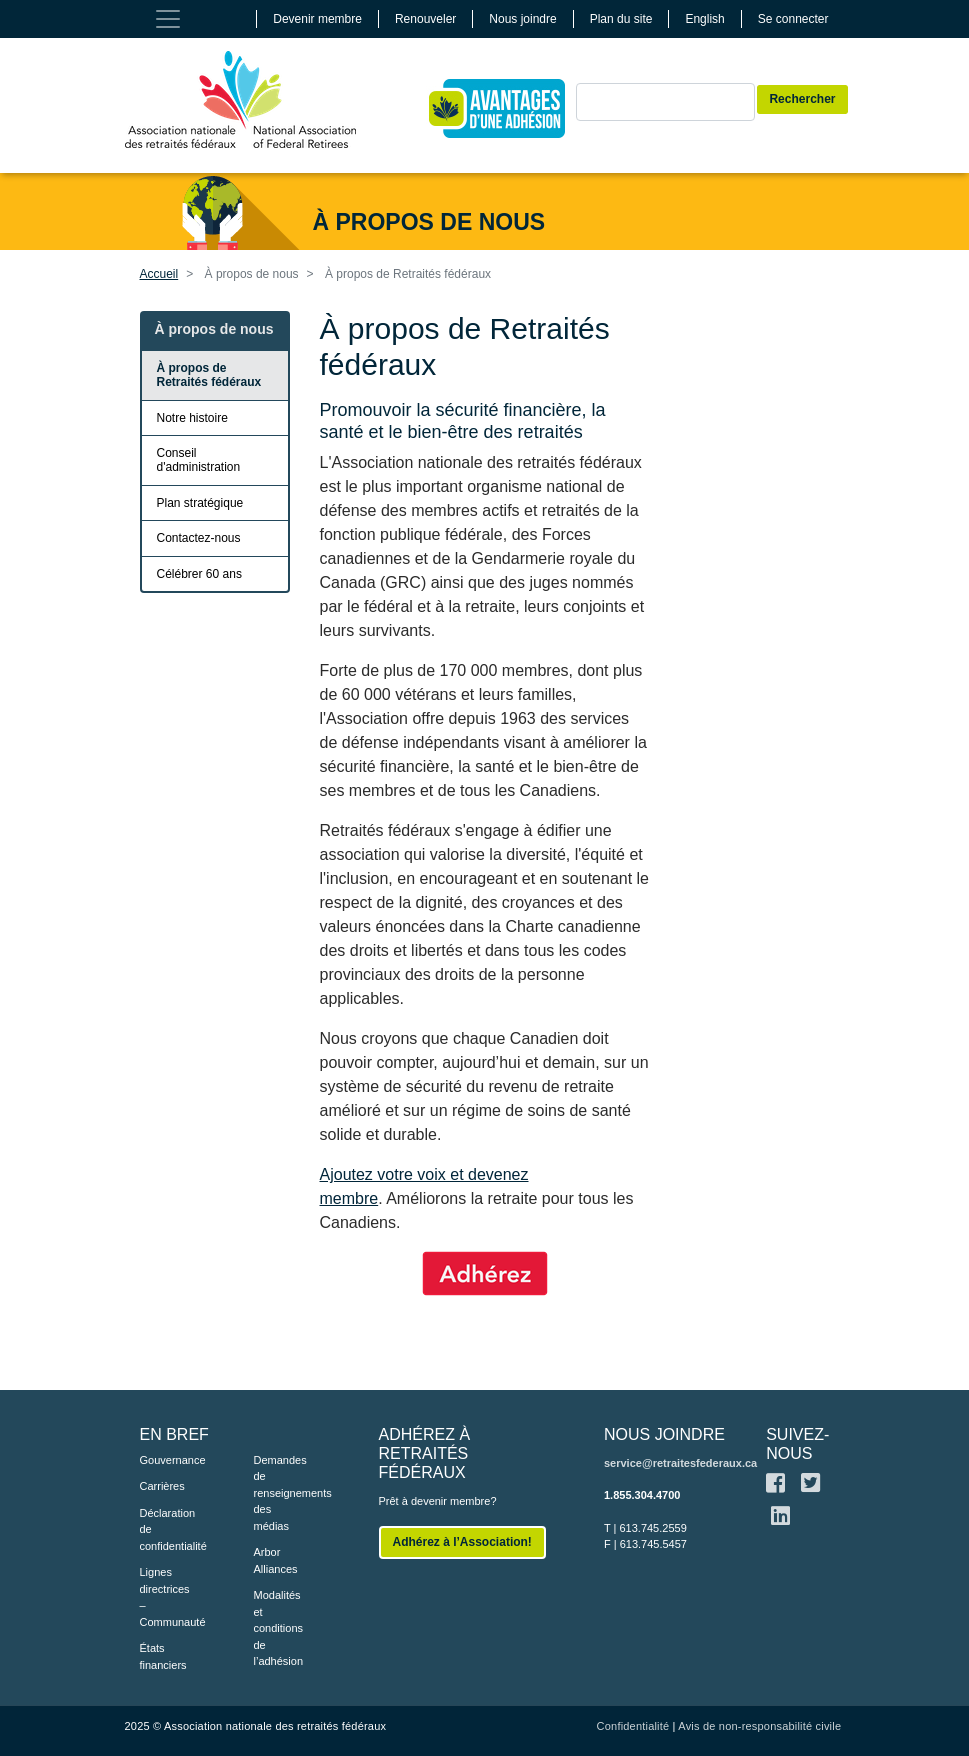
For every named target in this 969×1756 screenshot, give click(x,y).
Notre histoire (192, 418)
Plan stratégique (200, 503)
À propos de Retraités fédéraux (209, 375)
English (704, 19)
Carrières (162, 1486)
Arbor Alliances (276, 1560)
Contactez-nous (199, 538)
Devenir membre (317, 19)
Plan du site (621, 19)
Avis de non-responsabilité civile (759, 1726)
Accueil (159, 274)
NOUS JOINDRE (664, 1434)
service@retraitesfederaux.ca (680, 1463)
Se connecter (793, 19)
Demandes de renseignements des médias (281, 1493)
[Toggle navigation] (168, 19)
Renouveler (425, 19)
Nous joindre (522, 19)
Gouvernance (167, 1460)
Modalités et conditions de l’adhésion (279, 1628)
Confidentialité (633, 1726)
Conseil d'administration (199, 460)
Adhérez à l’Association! (462, 1542)
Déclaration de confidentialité (167, 1529)
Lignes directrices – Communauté (167, 1597)
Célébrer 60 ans (199, 574)
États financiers (163, 1656)
